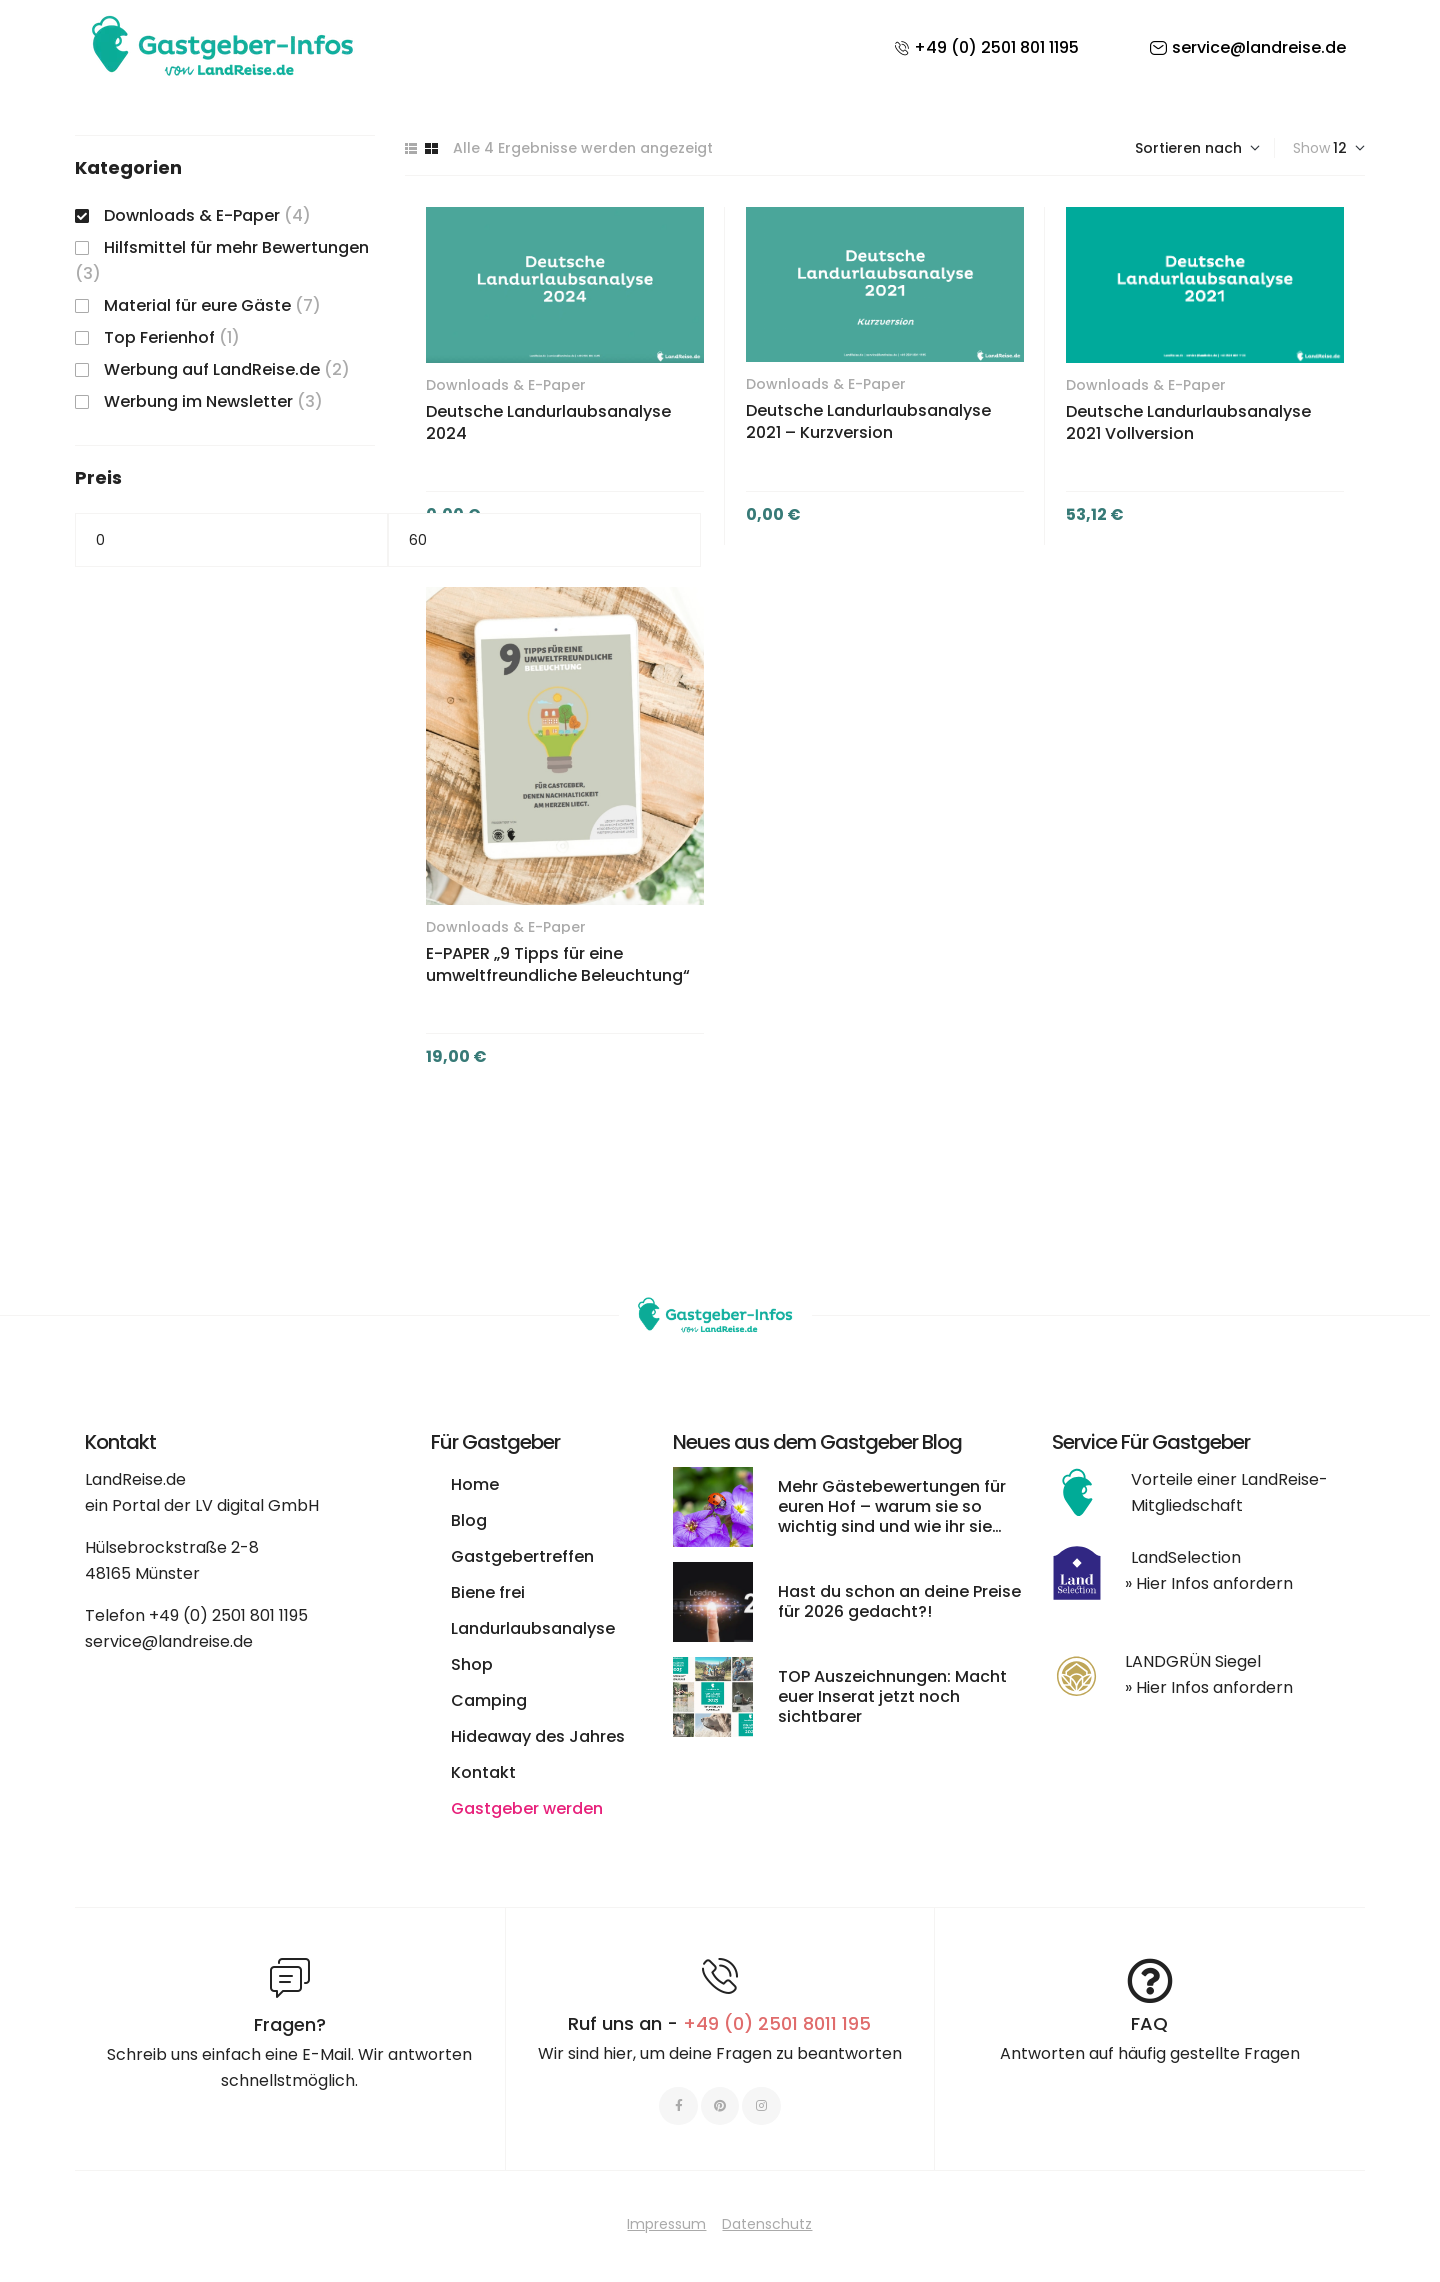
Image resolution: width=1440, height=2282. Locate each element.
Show (1311, 148)
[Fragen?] (290, 1978)
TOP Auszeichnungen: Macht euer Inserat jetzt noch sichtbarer (892, 1696)
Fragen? (290, 2024)
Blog (469, 1520)
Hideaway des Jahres (538, 1736)
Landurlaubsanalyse (533, 1628)
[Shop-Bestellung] (1197, 148)
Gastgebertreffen (522, 1556)
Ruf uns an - (719, 2023)
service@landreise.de (169, 1641)
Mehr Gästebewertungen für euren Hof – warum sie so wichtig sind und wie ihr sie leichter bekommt (892, 1516)
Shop (472, 1664)
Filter (720, 540)
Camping (489, 1700)
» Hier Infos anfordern (1209, 1583)
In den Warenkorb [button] (958, 514)
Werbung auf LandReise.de (212, 369)
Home (475, 1484)
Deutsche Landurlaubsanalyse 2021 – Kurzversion (868, 421)
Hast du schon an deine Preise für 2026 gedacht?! (899, 1601)
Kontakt (483, 1772)
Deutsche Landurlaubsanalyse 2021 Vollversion (1188, 422)
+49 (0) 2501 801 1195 (228, 1615)
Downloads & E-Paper (506, 385)
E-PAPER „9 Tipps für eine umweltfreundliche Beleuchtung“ (558, 964)
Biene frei (488, 1592)
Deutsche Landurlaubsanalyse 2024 (548, 422)
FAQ (1149, 2023)
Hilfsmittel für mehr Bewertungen (236, 247)
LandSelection (1186, 1557)
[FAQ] (1150, 1981)
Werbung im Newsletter (198, 401)
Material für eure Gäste (197, 305)
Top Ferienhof (159, 337)
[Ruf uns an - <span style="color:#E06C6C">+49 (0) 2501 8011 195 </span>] (720, 1976)
